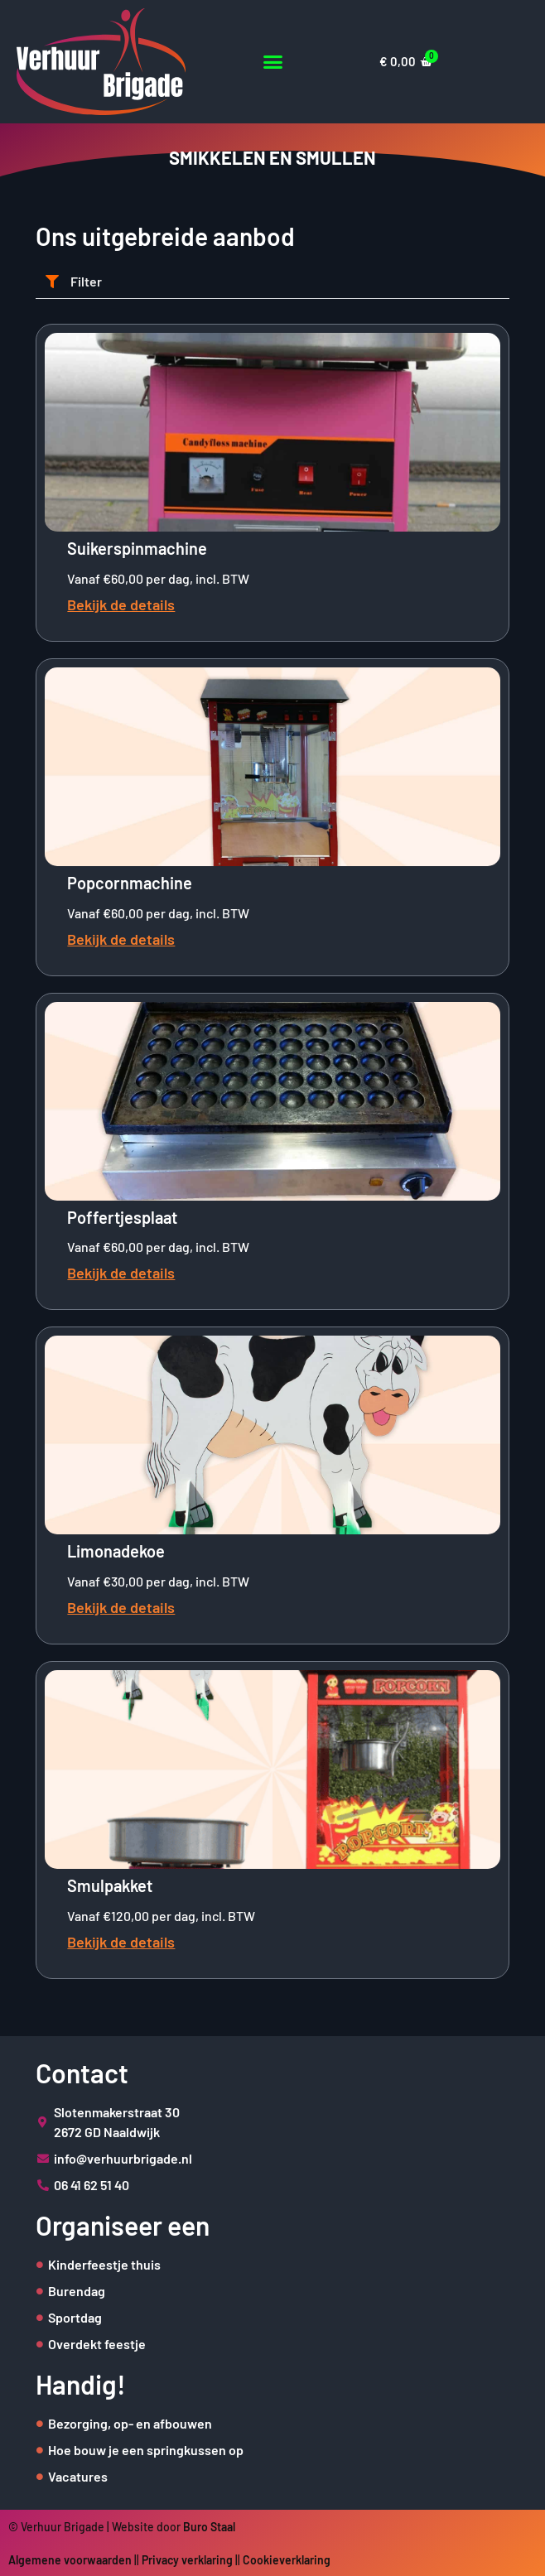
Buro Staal (209, 2527)
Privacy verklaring (187, 2560)
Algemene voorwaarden (70, 2560)
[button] (273, 61)
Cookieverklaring (286, 2560)
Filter (86, 281)
